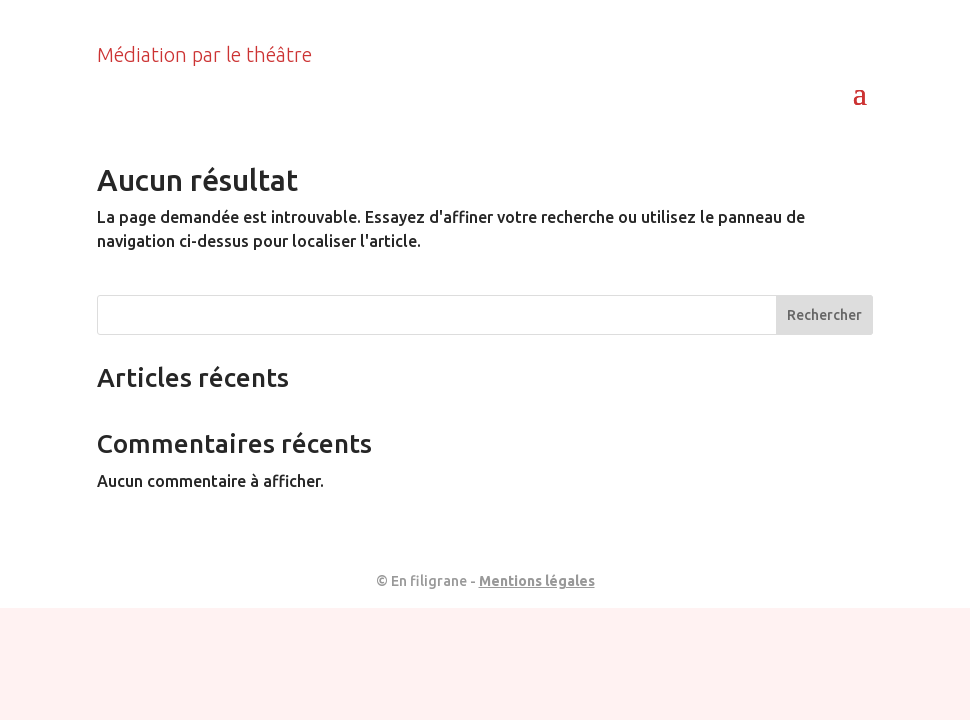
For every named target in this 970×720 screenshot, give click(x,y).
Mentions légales (537, 581)
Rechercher (824, 315)
